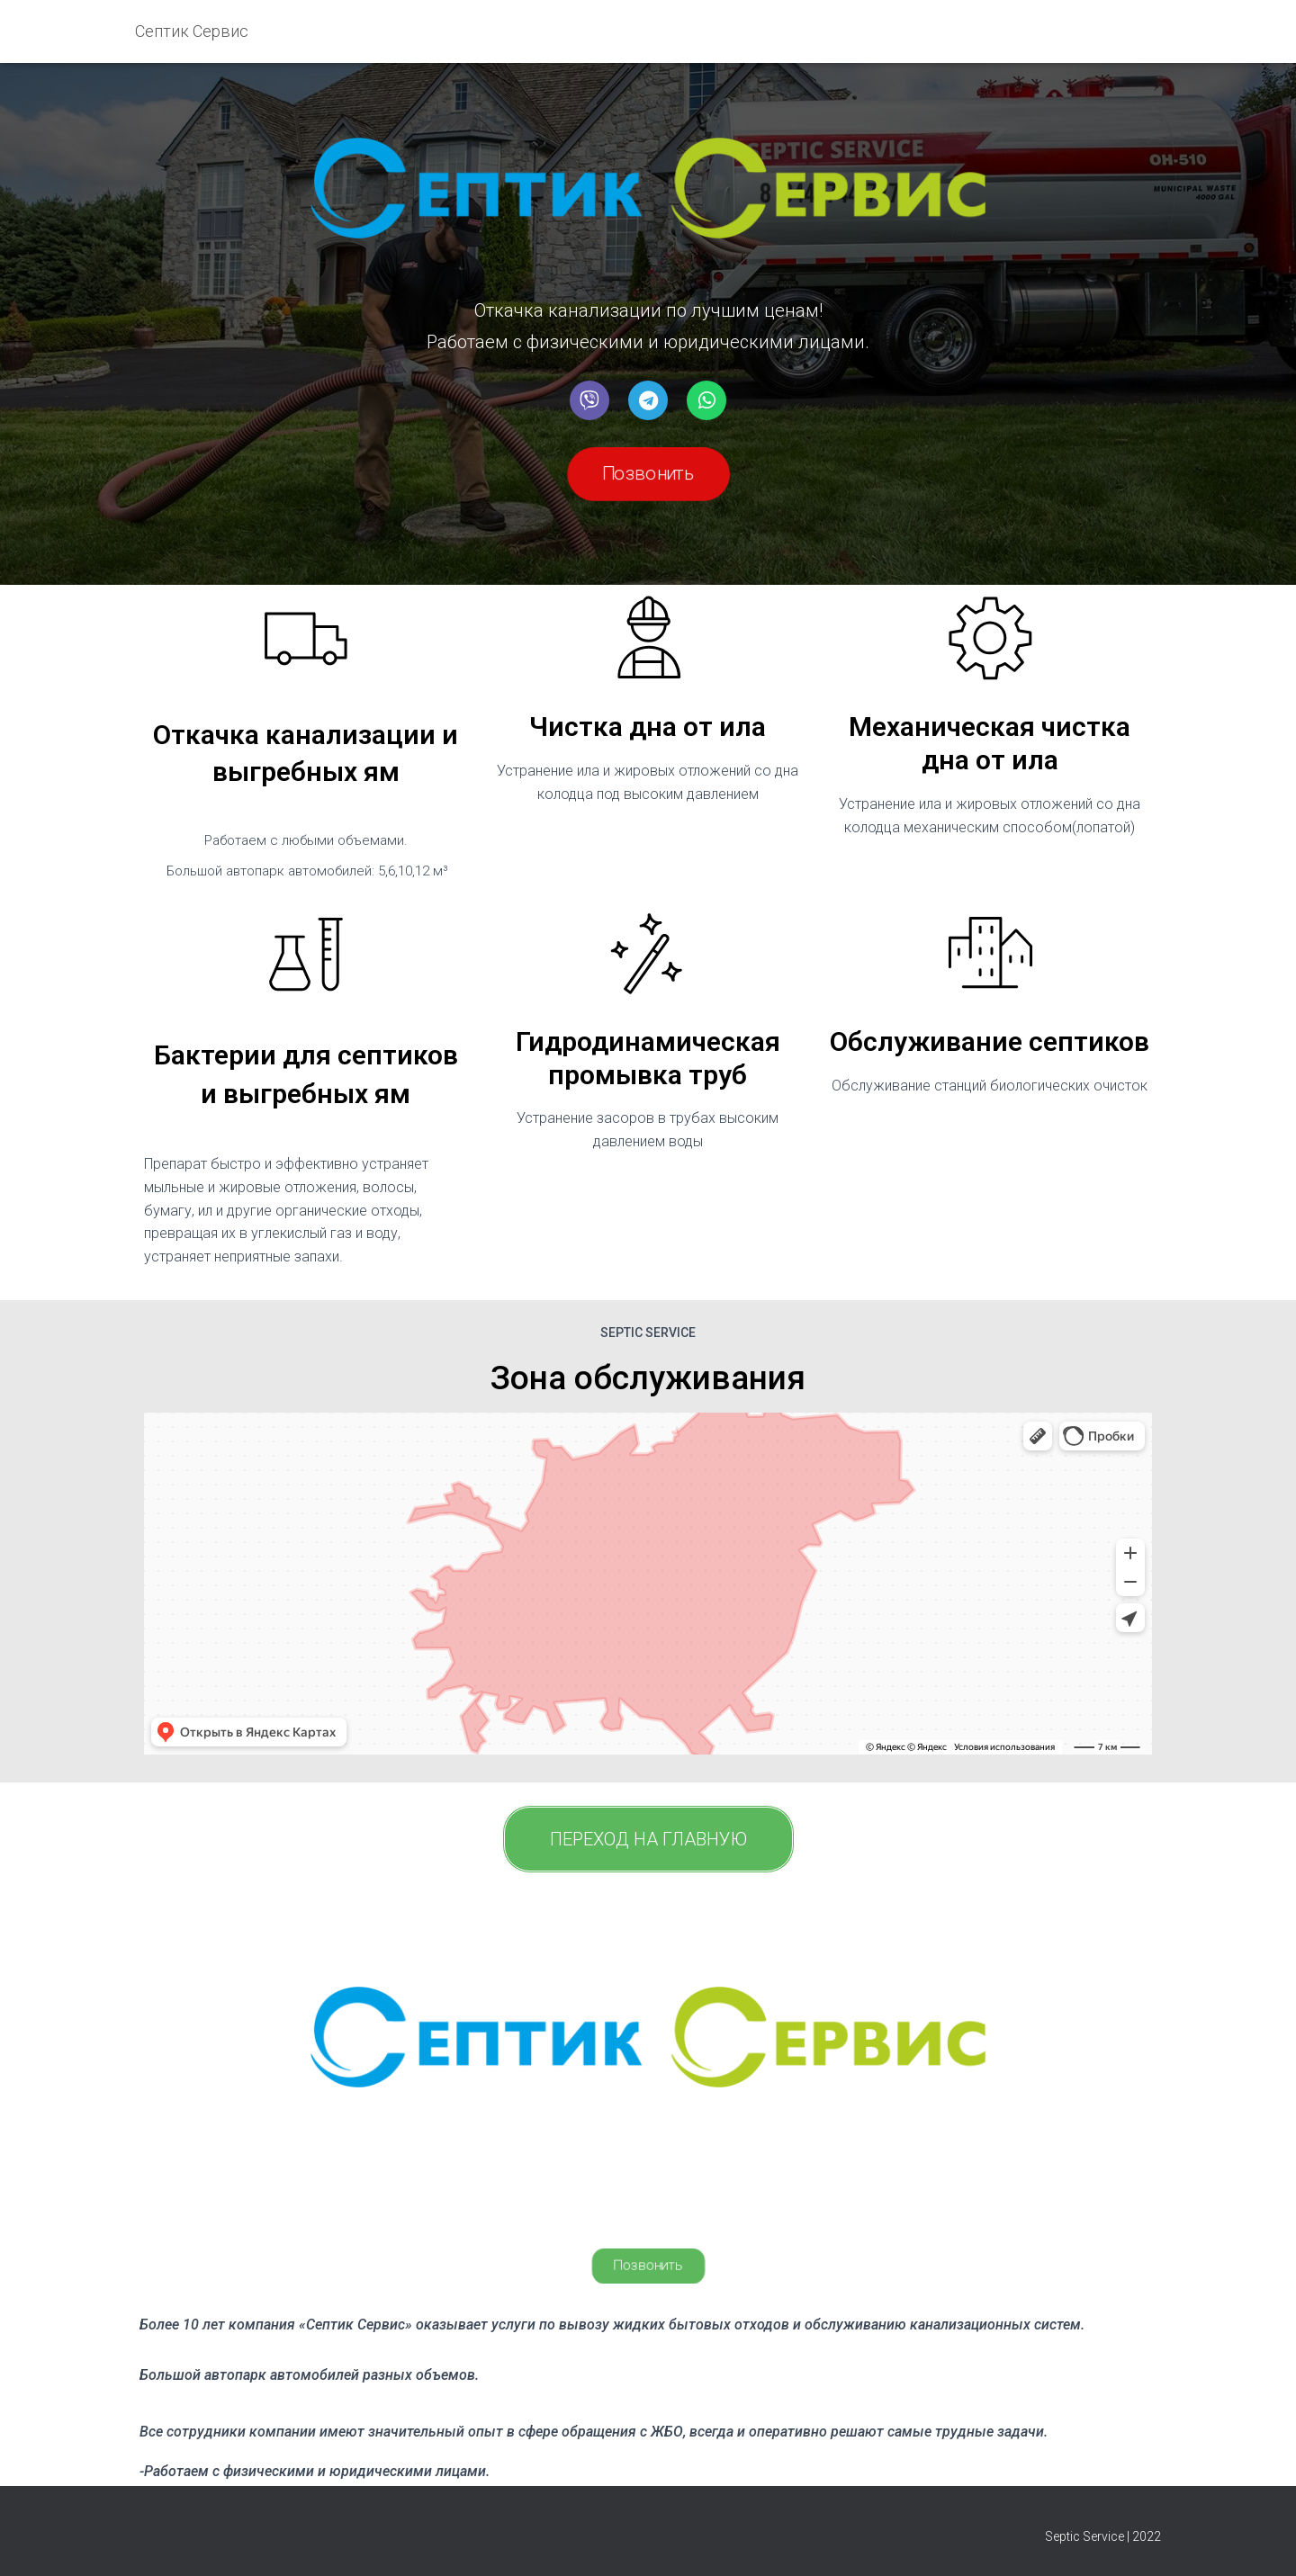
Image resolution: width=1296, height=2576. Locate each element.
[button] (648, 474)
